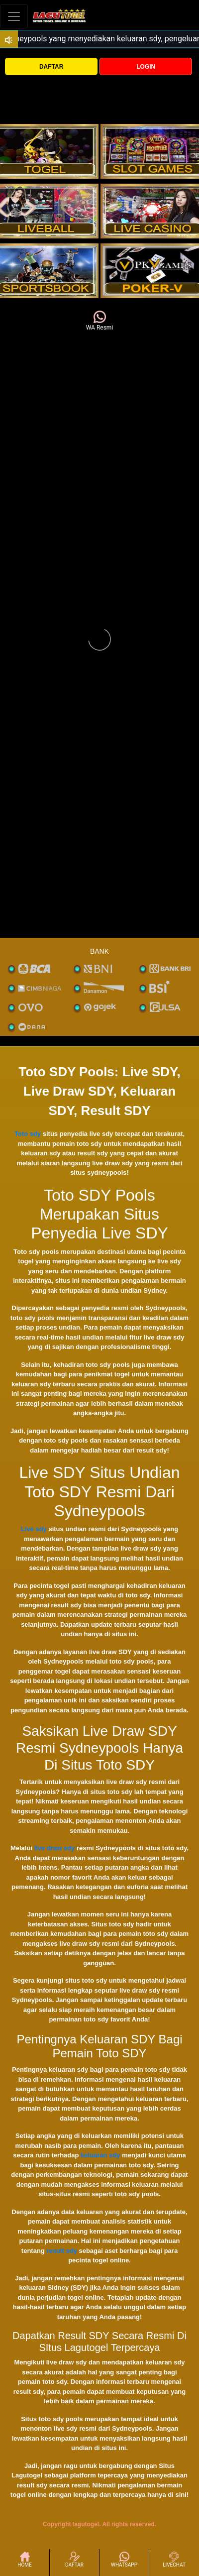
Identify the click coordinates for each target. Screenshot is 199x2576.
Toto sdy (27, 1133)
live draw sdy (54, 1848)
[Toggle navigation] (14, 16)
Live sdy (34, 1529)
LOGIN (145, 66)
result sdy (61, 2250)
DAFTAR (51, 66)
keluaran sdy (100, 2155)
